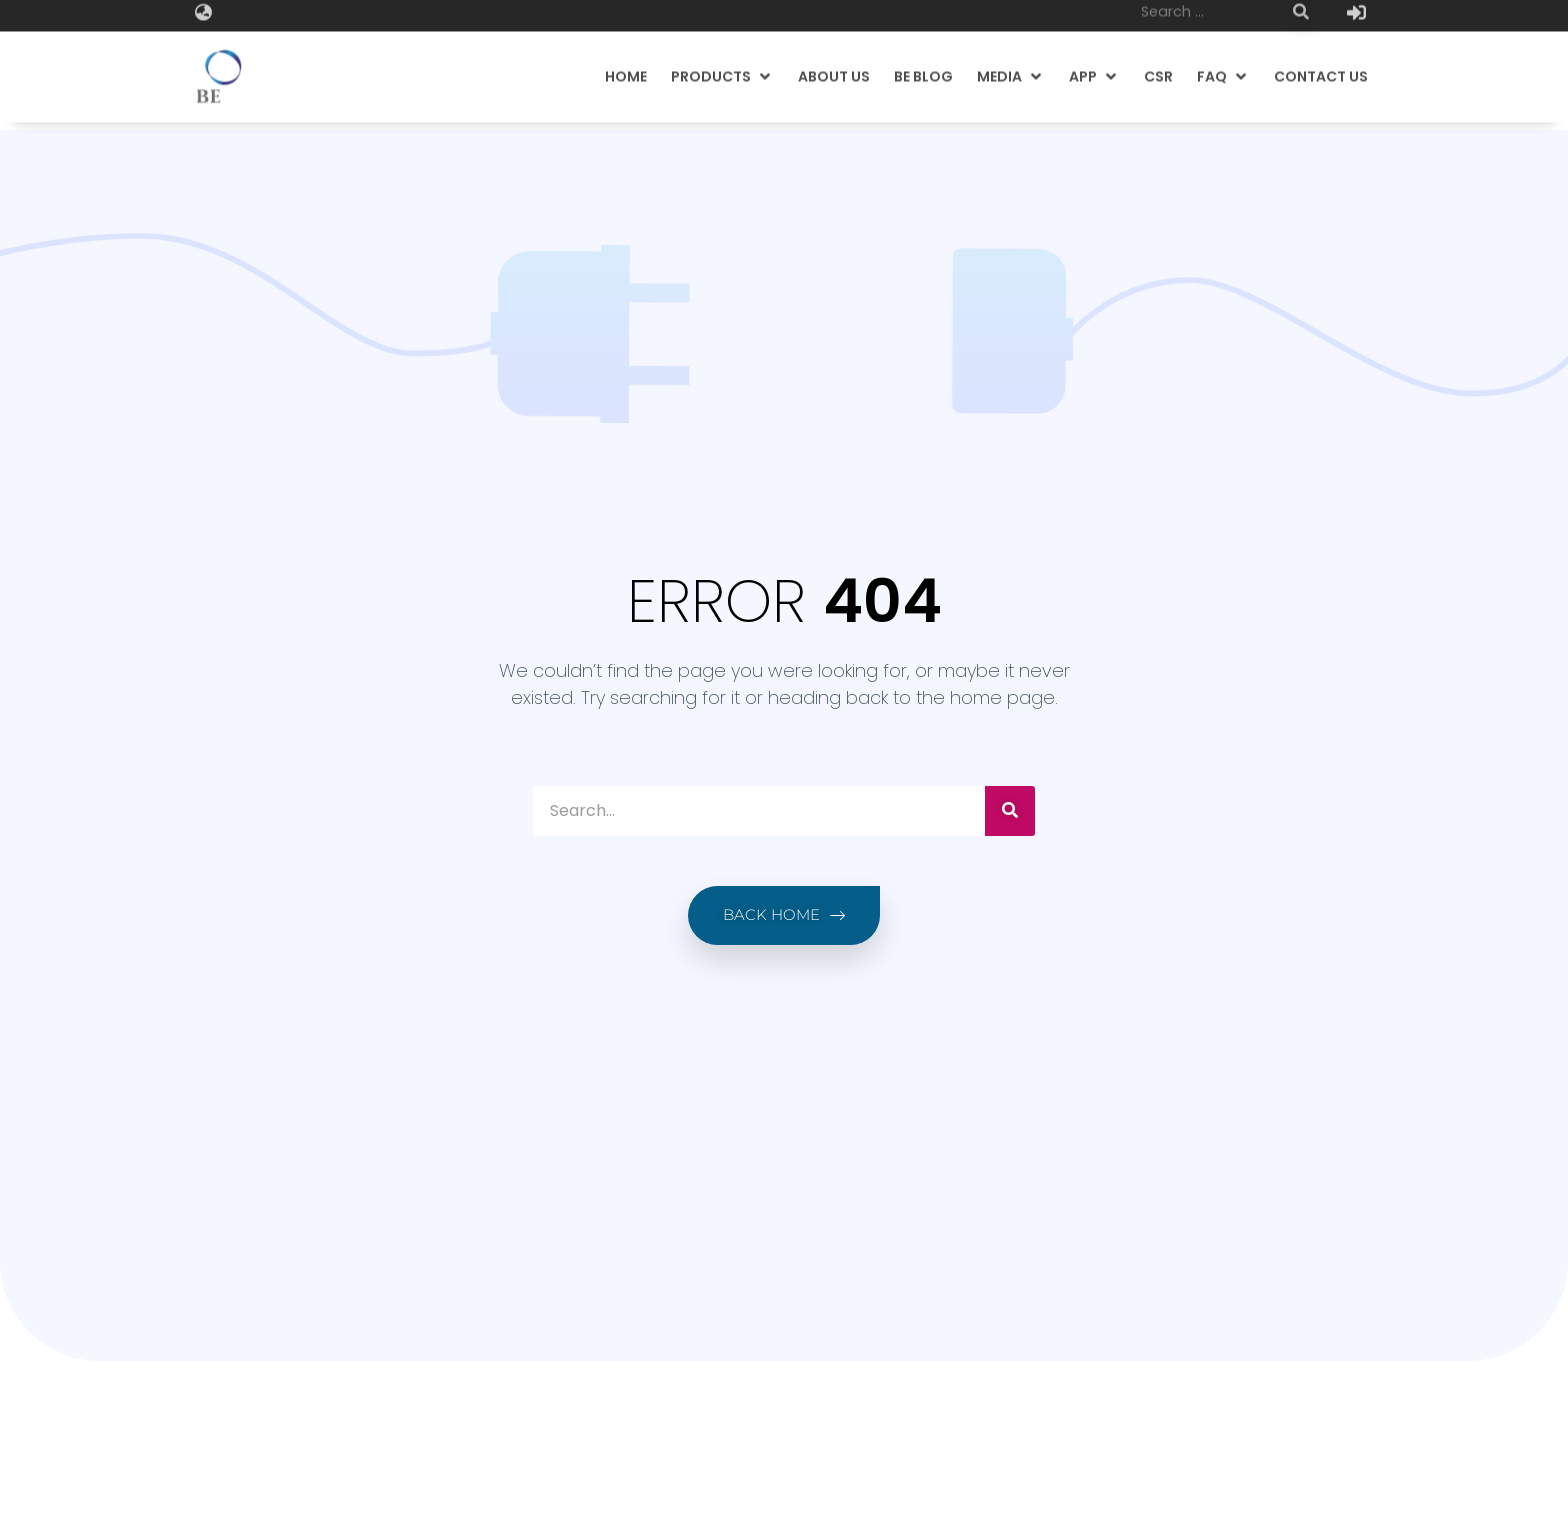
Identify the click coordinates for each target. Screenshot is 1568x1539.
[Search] (1010, 811)
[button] (722, 63)
